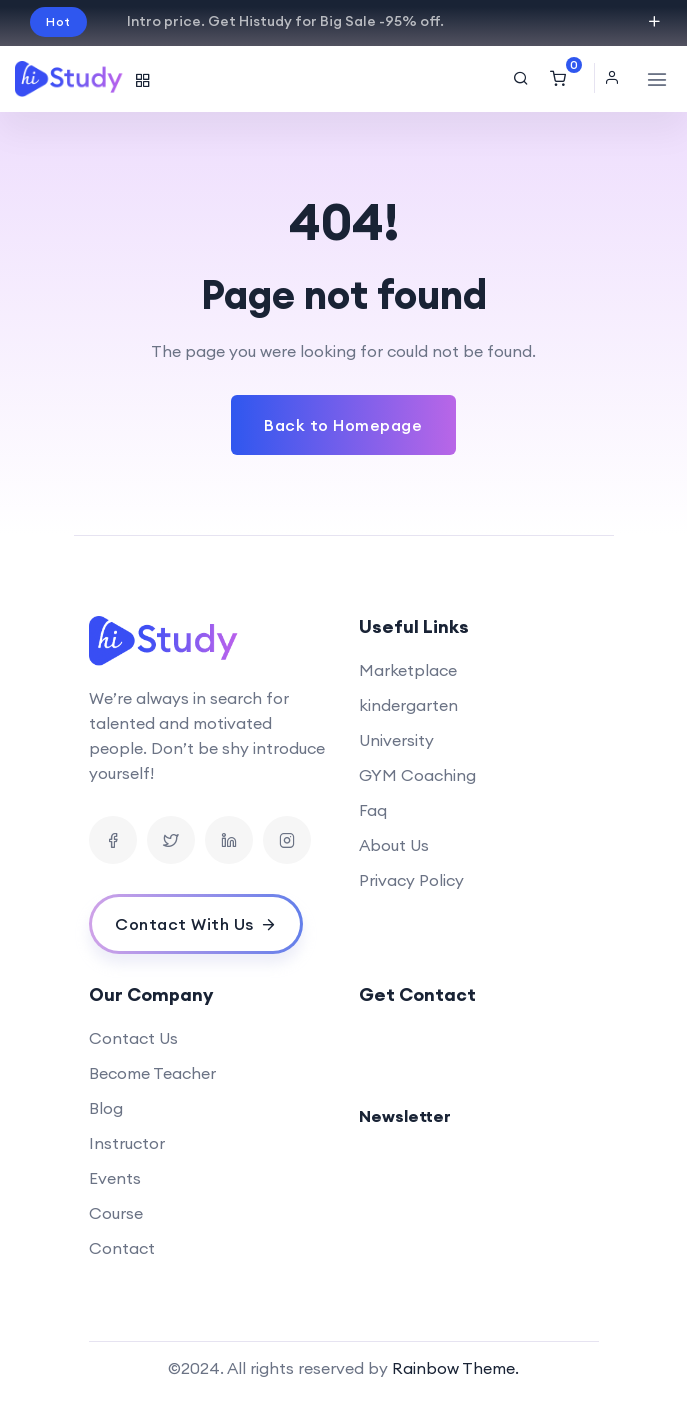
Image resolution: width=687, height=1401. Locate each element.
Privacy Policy (411, 880)
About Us (394, 845)
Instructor (127, 1143)
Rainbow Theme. (455, 1368)
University (396, 740)
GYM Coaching (417, 775)
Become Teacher (152, 1073)
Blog (106, 1108)
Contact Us (133, 1038)
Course (116, 1213)
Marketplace (408, 670)
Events (115, 1178)
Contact (122, 1248)
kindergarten (408, 705)
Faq (373, 810)
